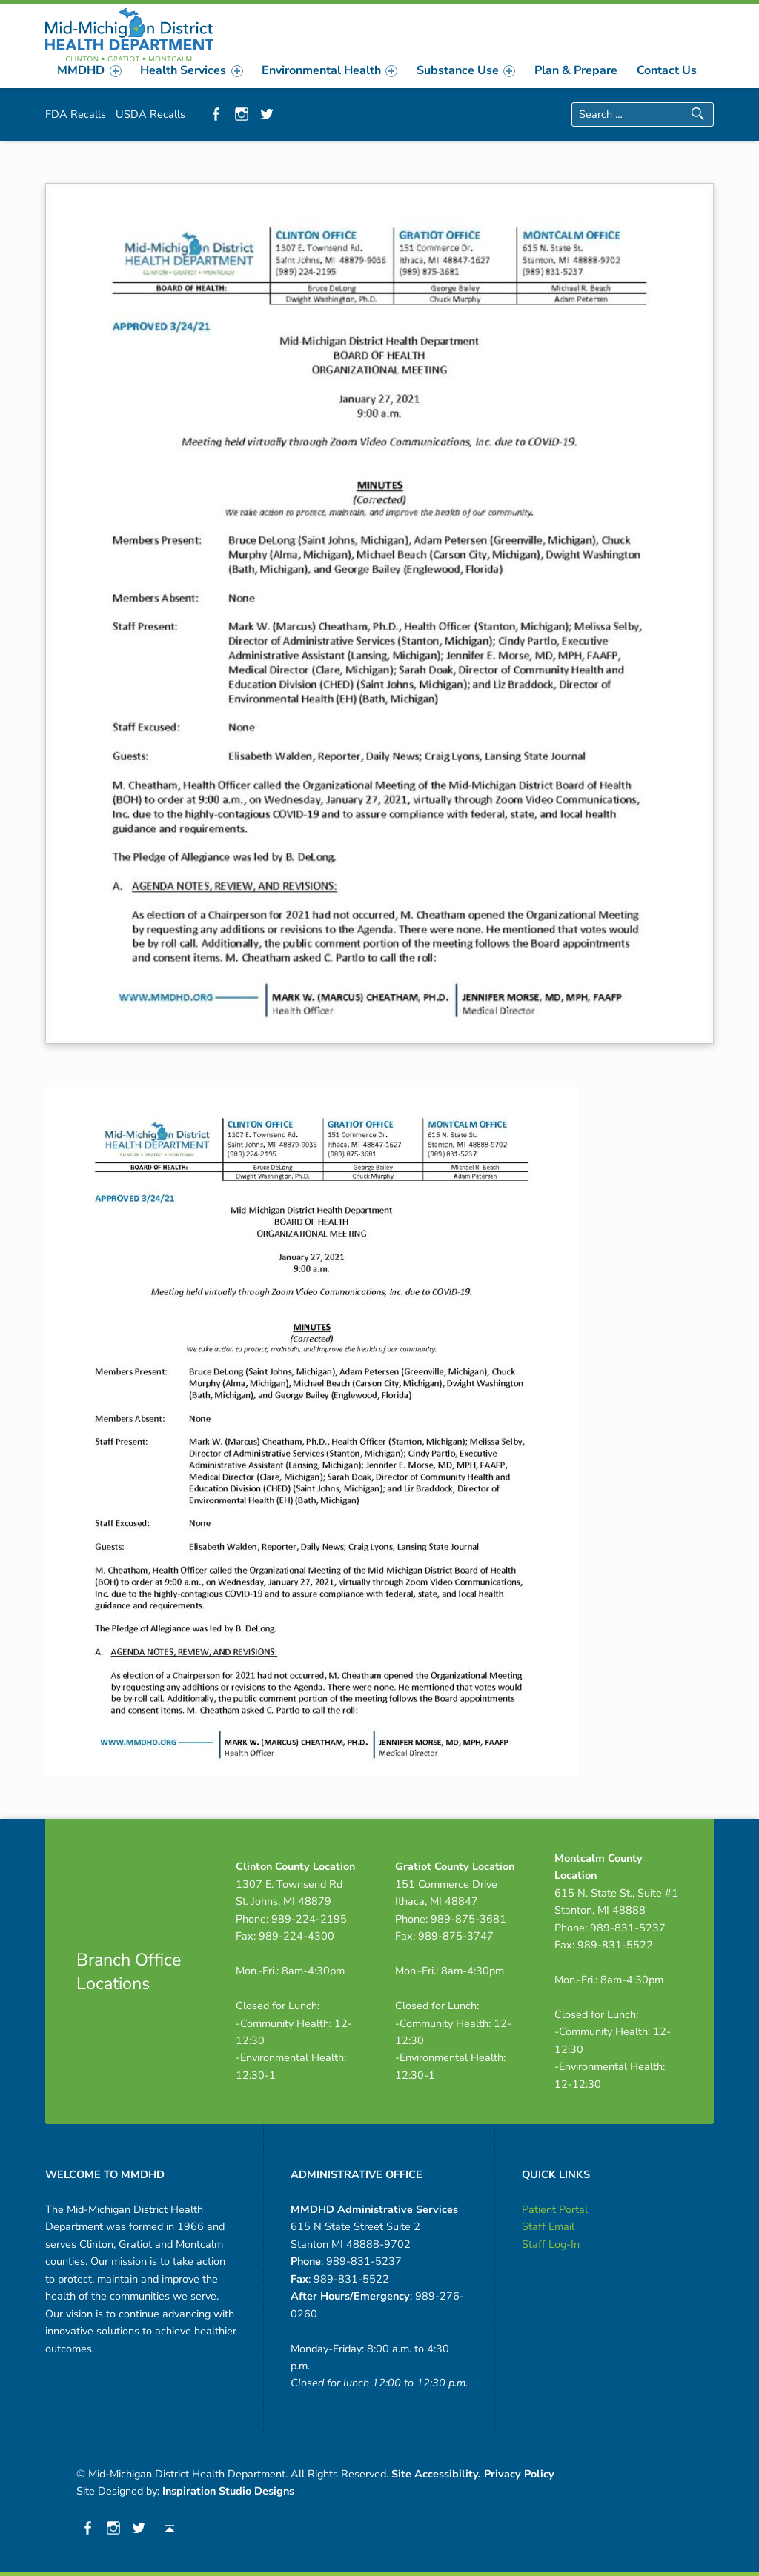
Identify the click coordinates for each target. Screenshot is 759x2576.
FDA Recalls (75, 114)
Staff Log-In (551, 2244)
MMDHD (89, 70)
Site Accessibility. (436, 2473)
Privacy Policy (519, 2473)
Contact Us (667, 70)
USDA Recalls (150, 114)
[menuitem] (89, 70)
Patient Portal (555, 2209)
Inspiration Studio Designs (228, 2490)
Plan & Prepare (575, 70)
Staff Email (548, 2226)
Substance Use (466, 70)
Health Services (191, 70)
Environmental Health (329, 70)
